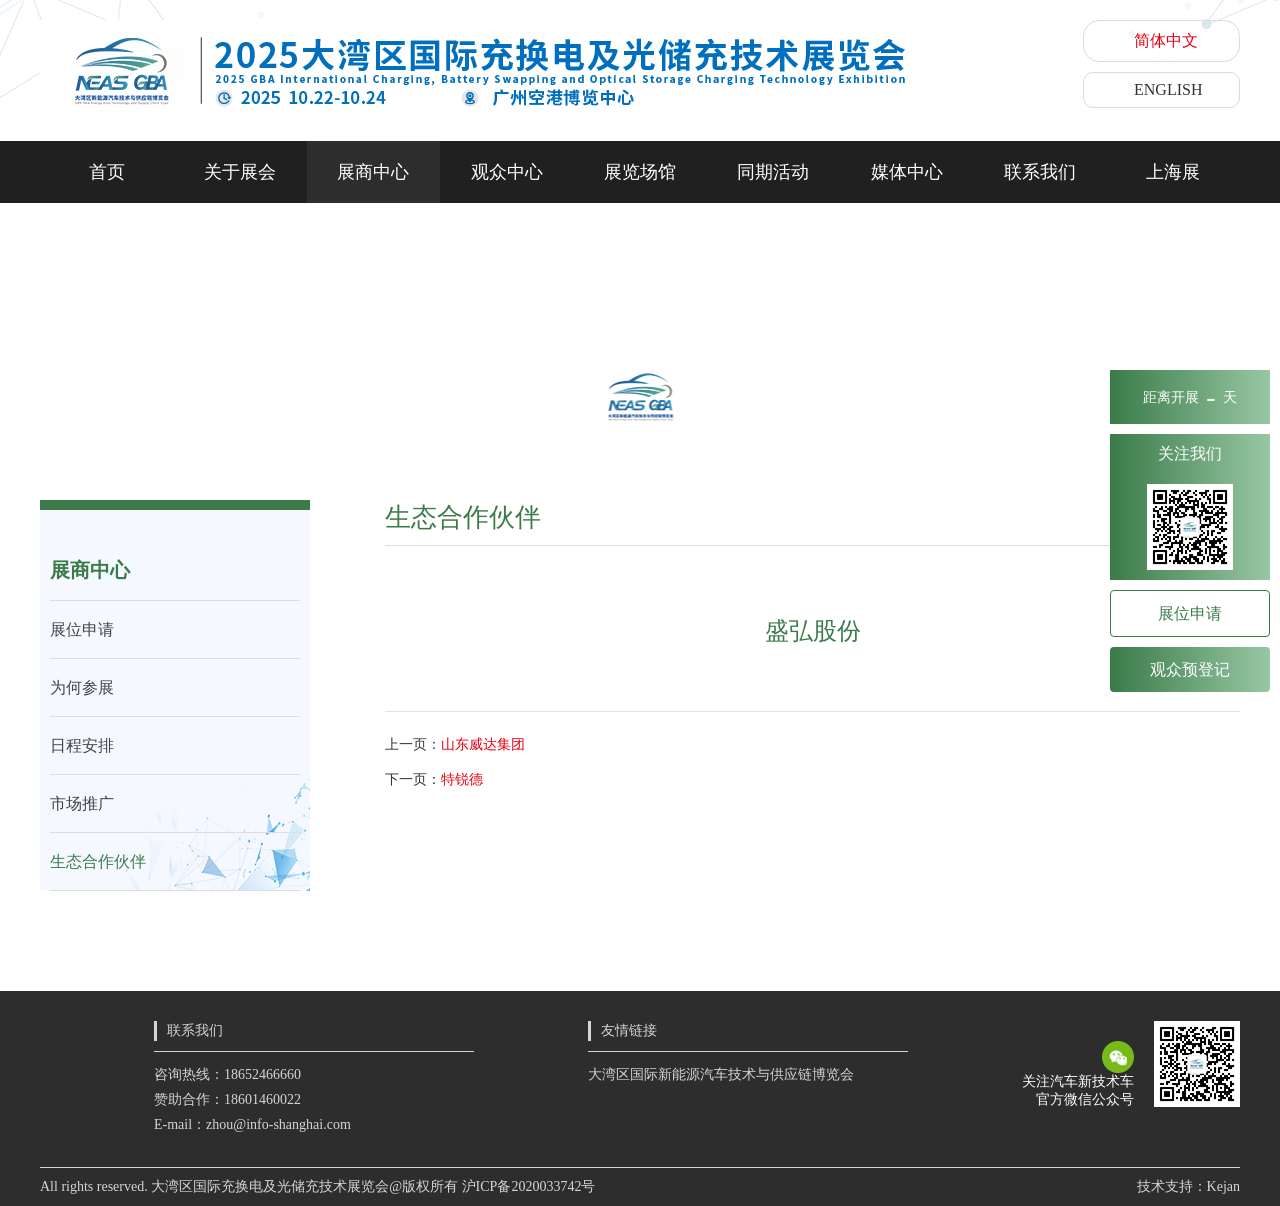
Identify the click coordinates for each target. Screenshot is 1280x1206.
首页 (107, 172)
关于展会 (240, 172)
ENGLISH (1168, 89)
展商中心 (373, 172)
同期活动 (773, 172)
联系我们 (1040, 172)
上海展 (1173, 172)
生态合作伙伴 (98, 861)
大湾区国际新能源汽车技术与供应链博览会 (721, 1074)
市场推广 (82, 803)
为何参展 (82, 687)
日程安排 (82, 745)
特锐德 (462, 779)
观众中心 (507, 172)
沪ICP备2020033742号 (529, 1186)
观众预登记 (1190, 669)
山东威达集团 (483, 744)
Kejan (1223, 1186)
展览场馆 (640, 172)
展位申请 (82, 629)
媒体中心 (907, 172)
